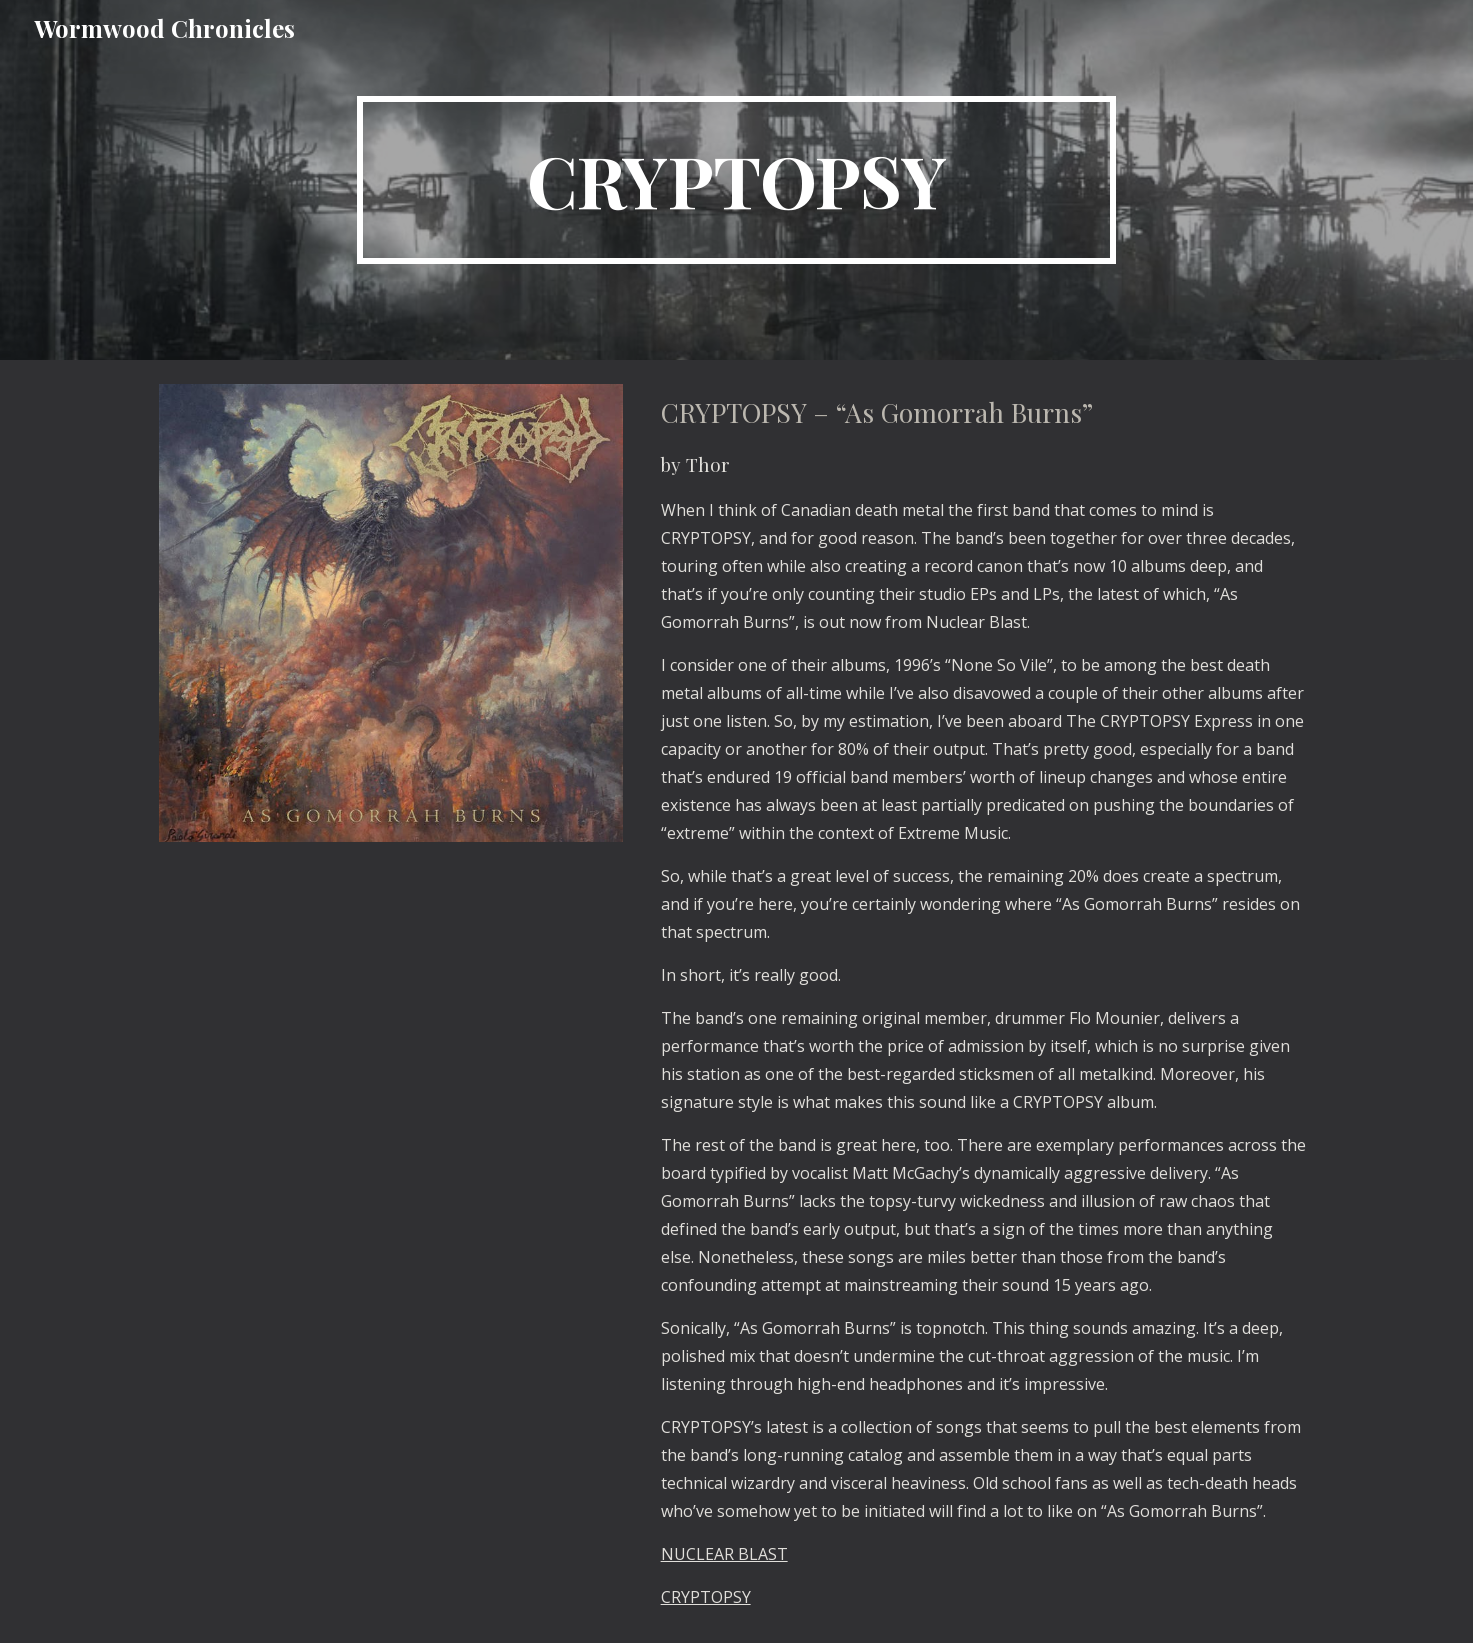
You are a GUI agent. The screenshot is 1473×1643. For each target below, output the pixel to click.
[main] (737, 180)
